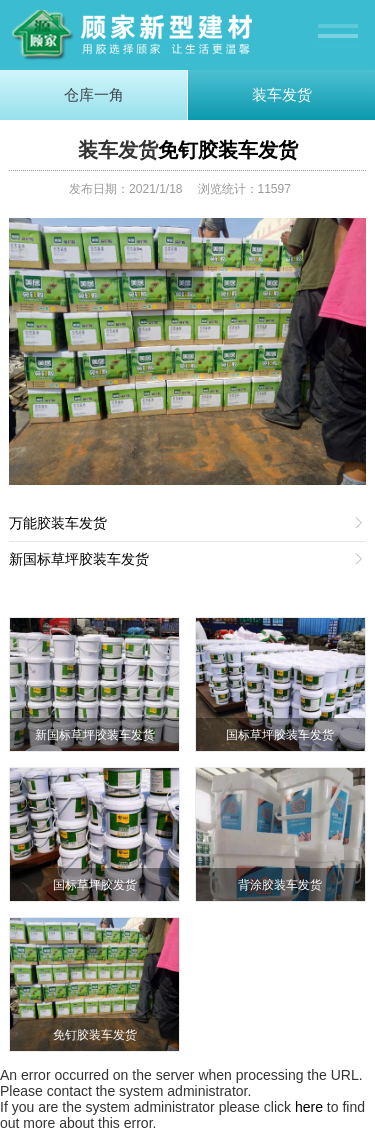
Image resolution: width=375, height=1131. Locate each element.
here (309, 1107)
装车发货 (282, 94)
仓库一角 (94, 94)
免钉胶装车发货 (228, 150)
